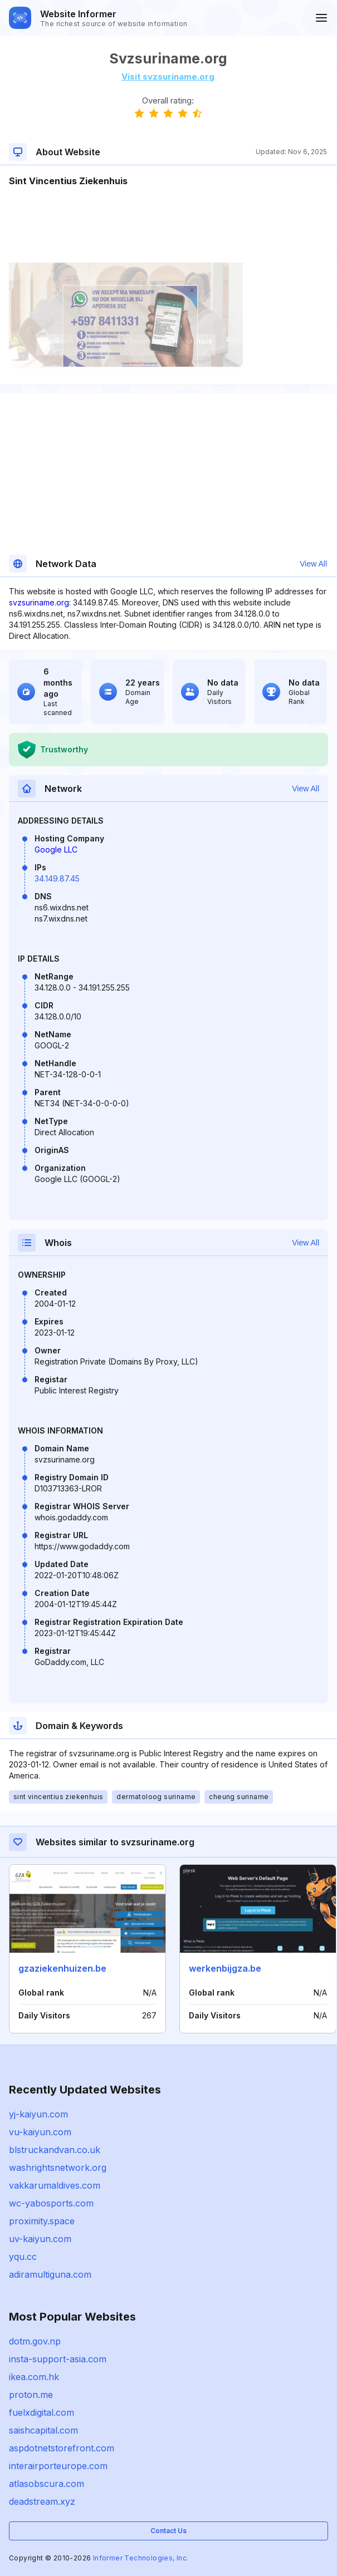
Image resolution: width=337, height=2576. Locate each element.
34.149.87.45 (57, 878)
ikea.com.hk (34, 2376)
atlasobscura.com (46, 2483)
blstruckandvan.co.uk (54, 2149)
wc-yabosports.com (51, 2203)
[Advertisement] (168, 221)
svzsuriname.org (39, 602)
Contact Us (168, 2530)
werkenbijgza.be (225, 1968)
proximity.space (42, 2221)
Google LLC (56, 849)
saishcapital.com (43, 2430)
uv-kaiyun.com (40, 2238)
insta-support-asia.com (57, 2359)
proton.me (31, 2394)
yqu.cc (23, 2256)
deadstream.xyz (42, 2501)
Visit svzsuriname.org (167, 76)
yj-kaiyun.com (38, 2114)
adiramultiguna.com (50, 2274)
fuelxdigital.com (41, 2412)
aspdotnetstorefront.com (61, 2448)
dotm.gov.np (35, 2341)
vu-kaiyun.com (40, 2131)
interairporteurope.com (58, 2465)
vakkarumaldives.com (54, 2185)
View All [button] (313, 563)
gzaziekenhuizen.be (62, 1968)
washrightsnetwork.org (57, 2167)
